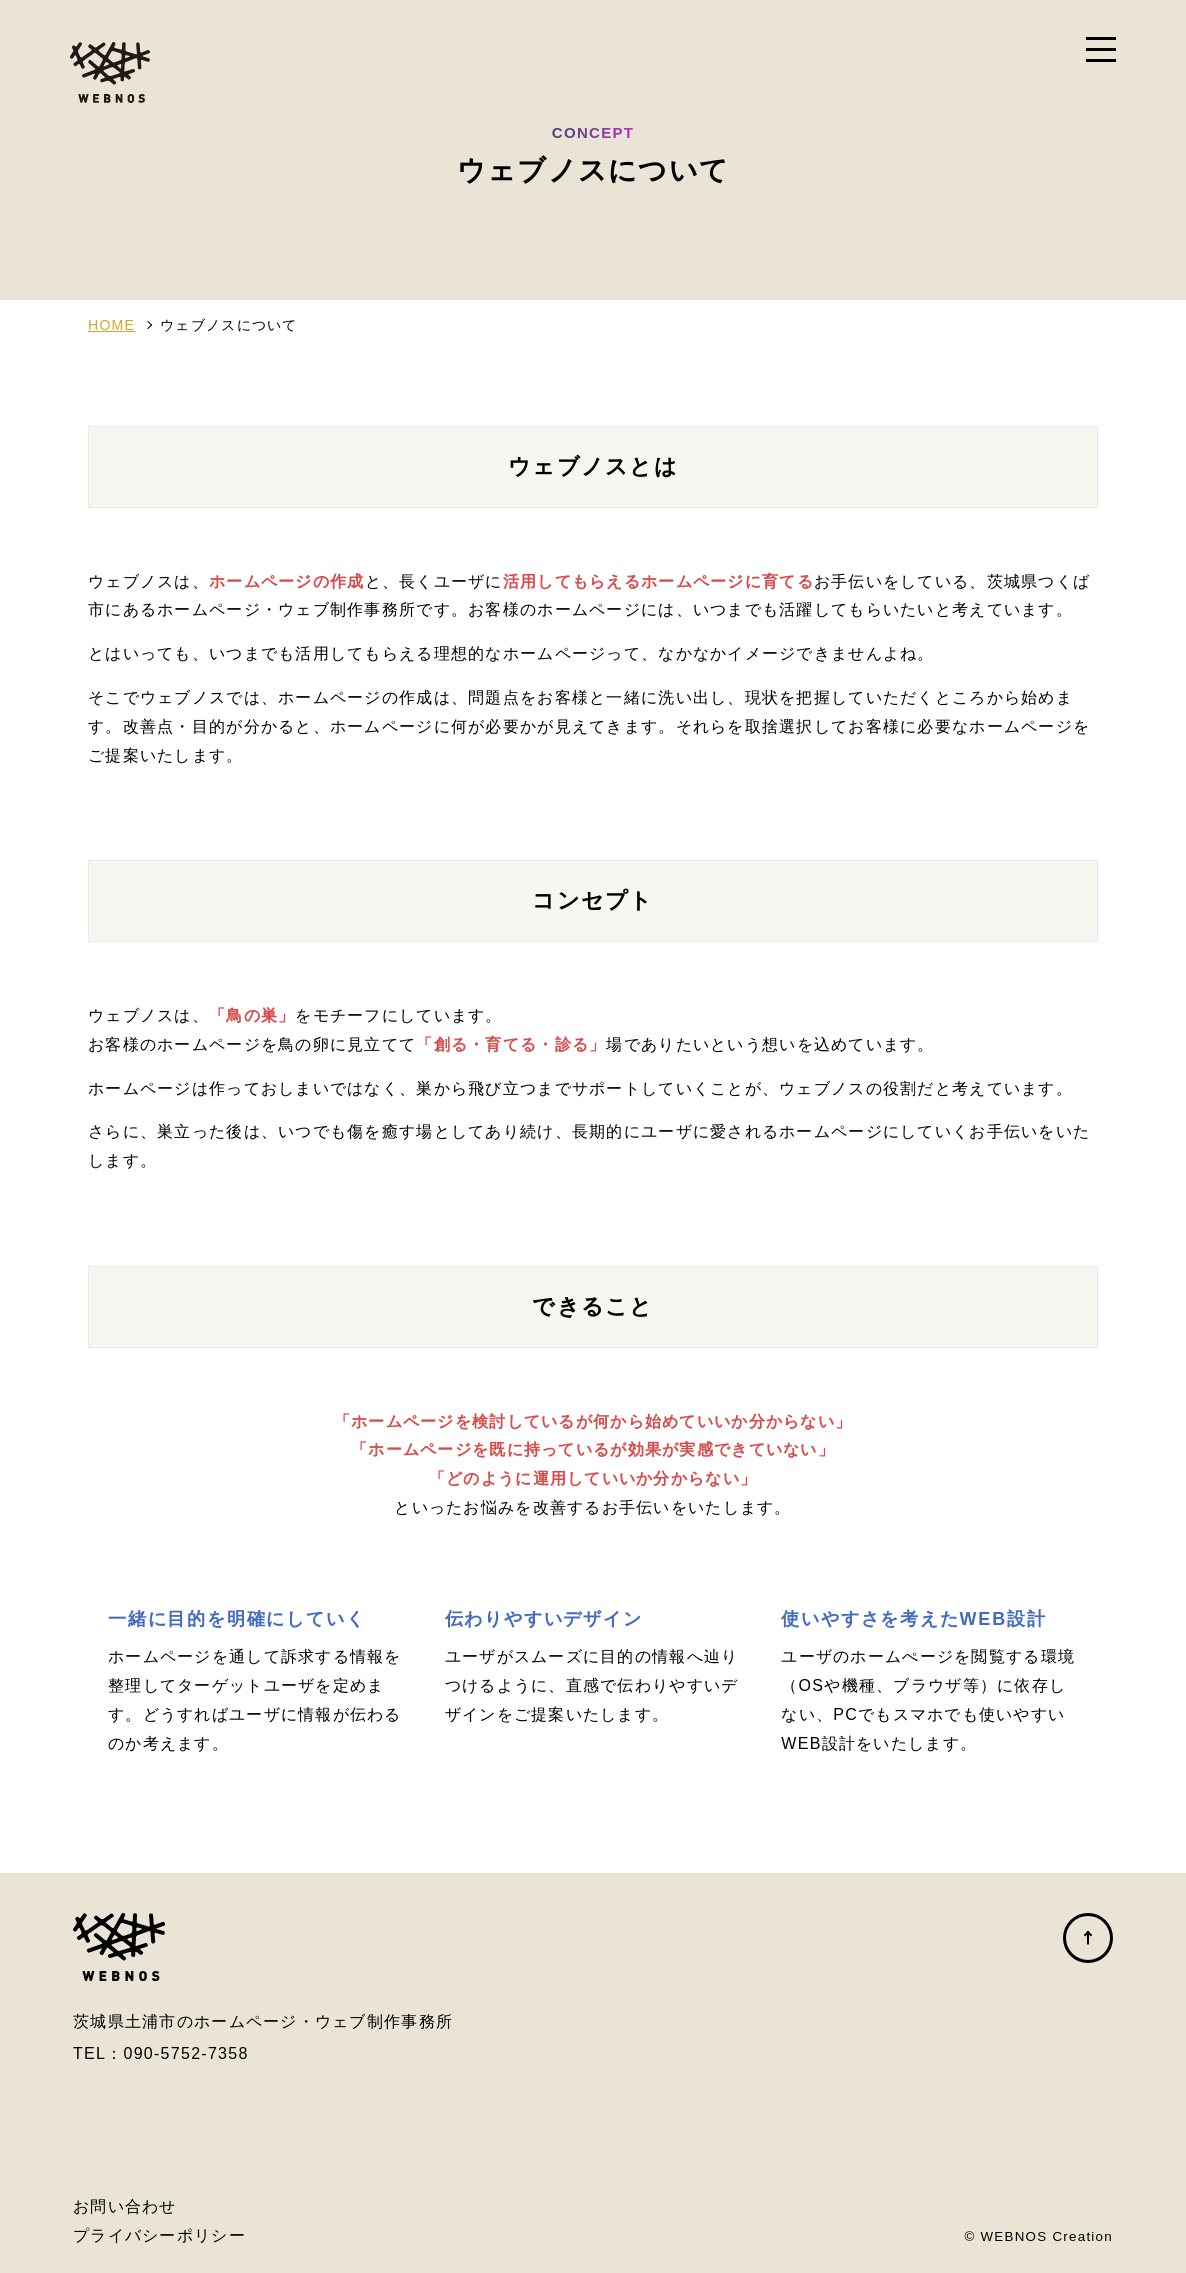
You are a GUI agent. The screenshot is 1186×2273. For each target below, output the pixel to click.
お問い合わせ (125, 2206)
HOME (111, 325)
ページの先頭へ (1088, 1938)
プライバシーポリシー (159, 2235)
